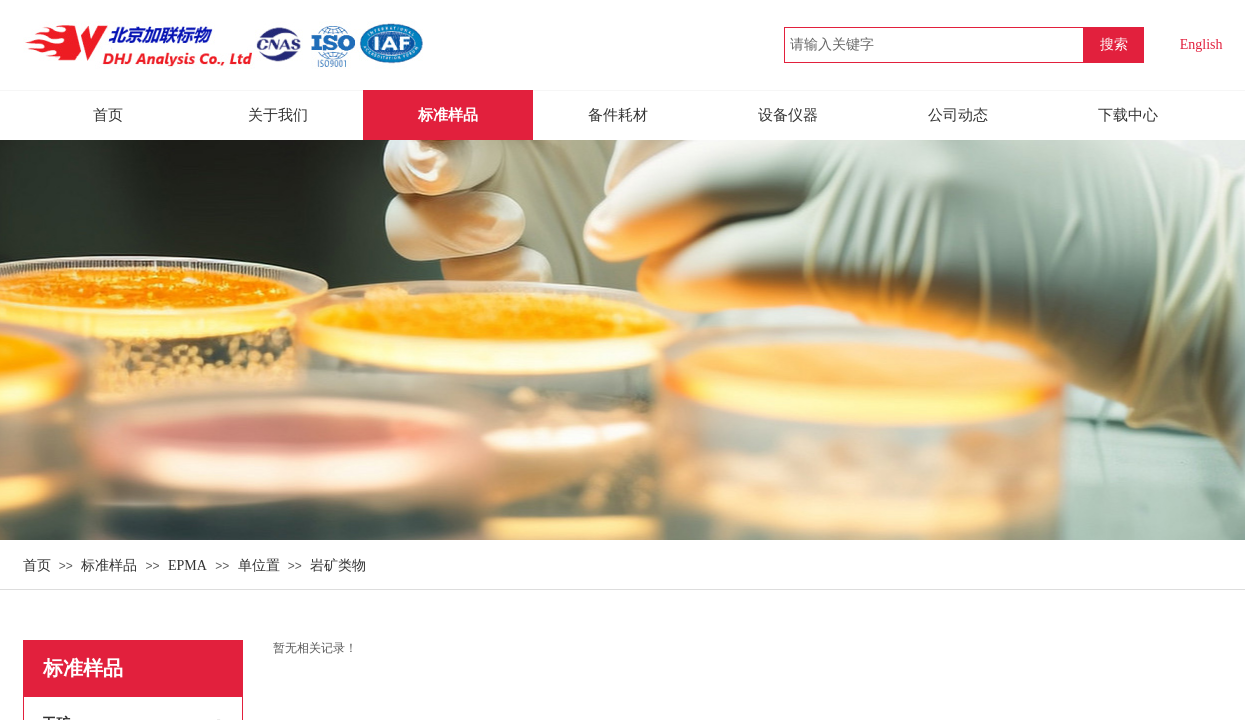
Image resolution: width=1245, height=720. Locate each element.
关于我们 (278, 115)
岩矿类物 (338, 565)
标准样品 (109, 565)
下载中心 (1128, 115)
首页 (37, 565)
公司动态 (958, 115)
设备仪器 (788, 115)
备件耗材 (618, 115)
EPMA (187, 565)
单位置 (259, 565)
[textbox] (934, 45)
